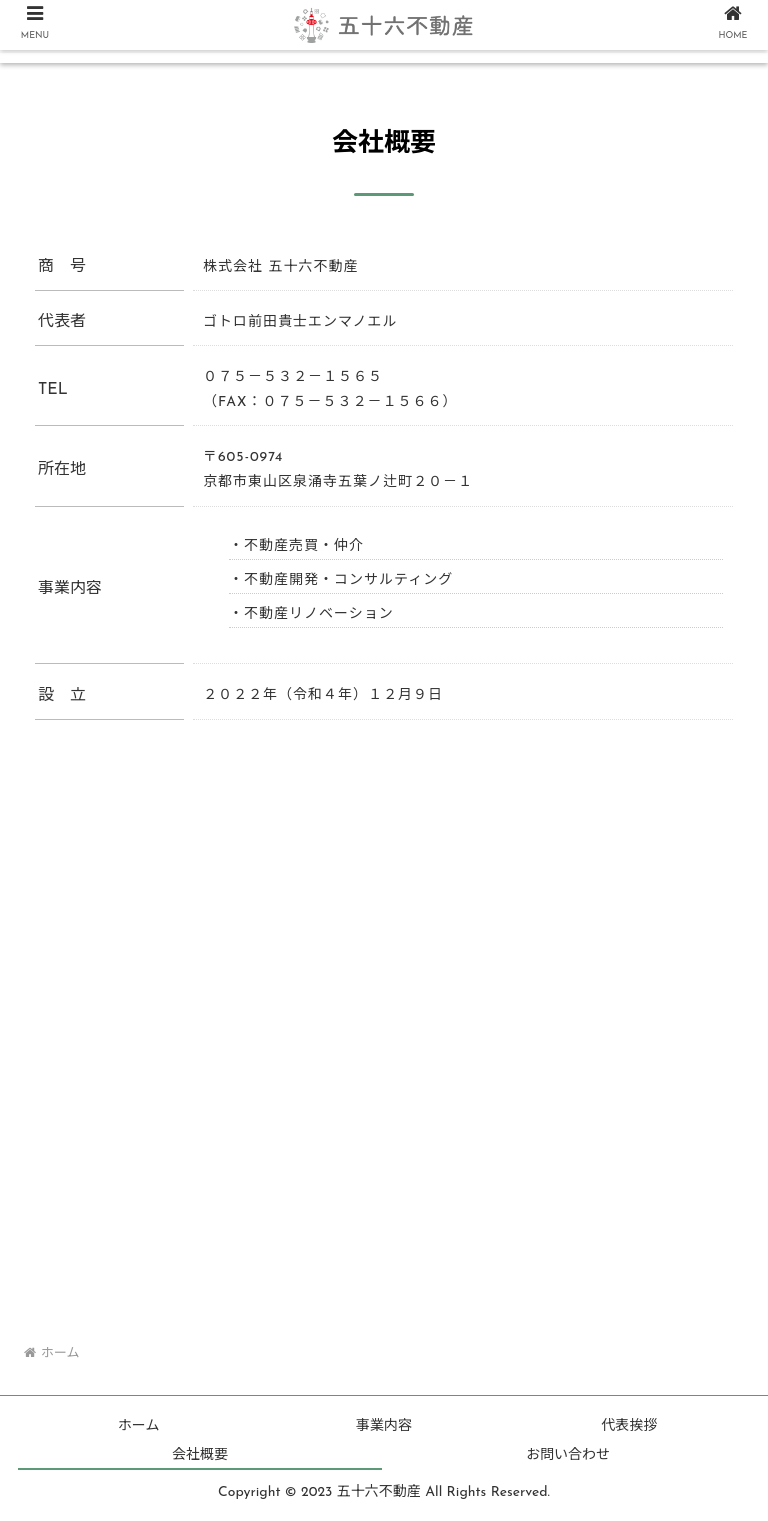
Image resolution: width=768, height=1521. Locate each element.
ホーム (139, 1426)
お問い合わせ (568, 1455)
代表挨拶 (629, 1426)
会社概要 (200, 1455)
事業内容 (384, 1426)
